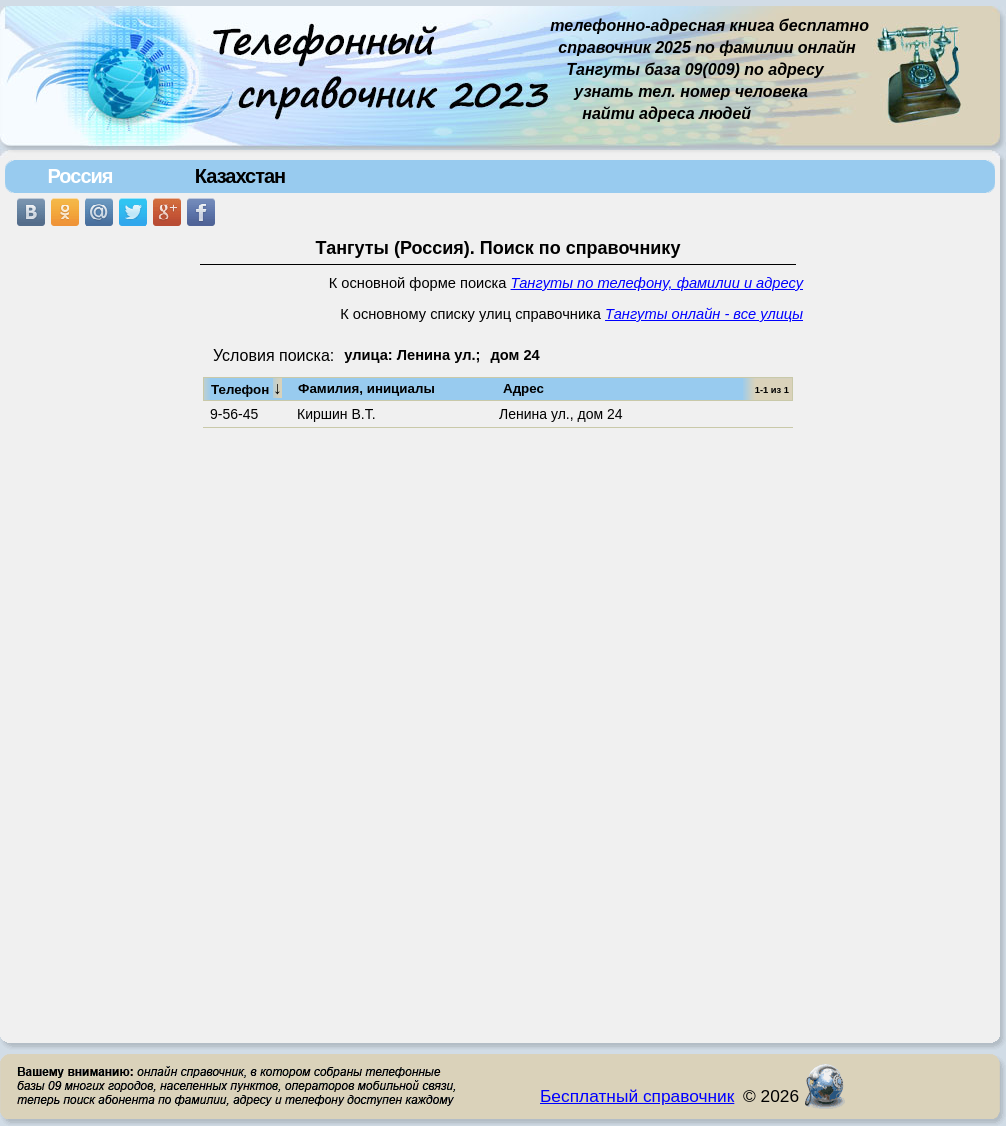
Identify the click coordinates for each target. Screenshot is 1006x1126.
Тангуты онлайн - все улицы (704, 314)
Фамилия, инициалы (366, 388)
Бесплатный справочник (637, 1096)
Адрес (523, 388)
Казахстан (240, 176)
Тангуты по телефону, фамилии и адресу (657, 283)
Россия (79, 176)
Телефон (246, 388)
